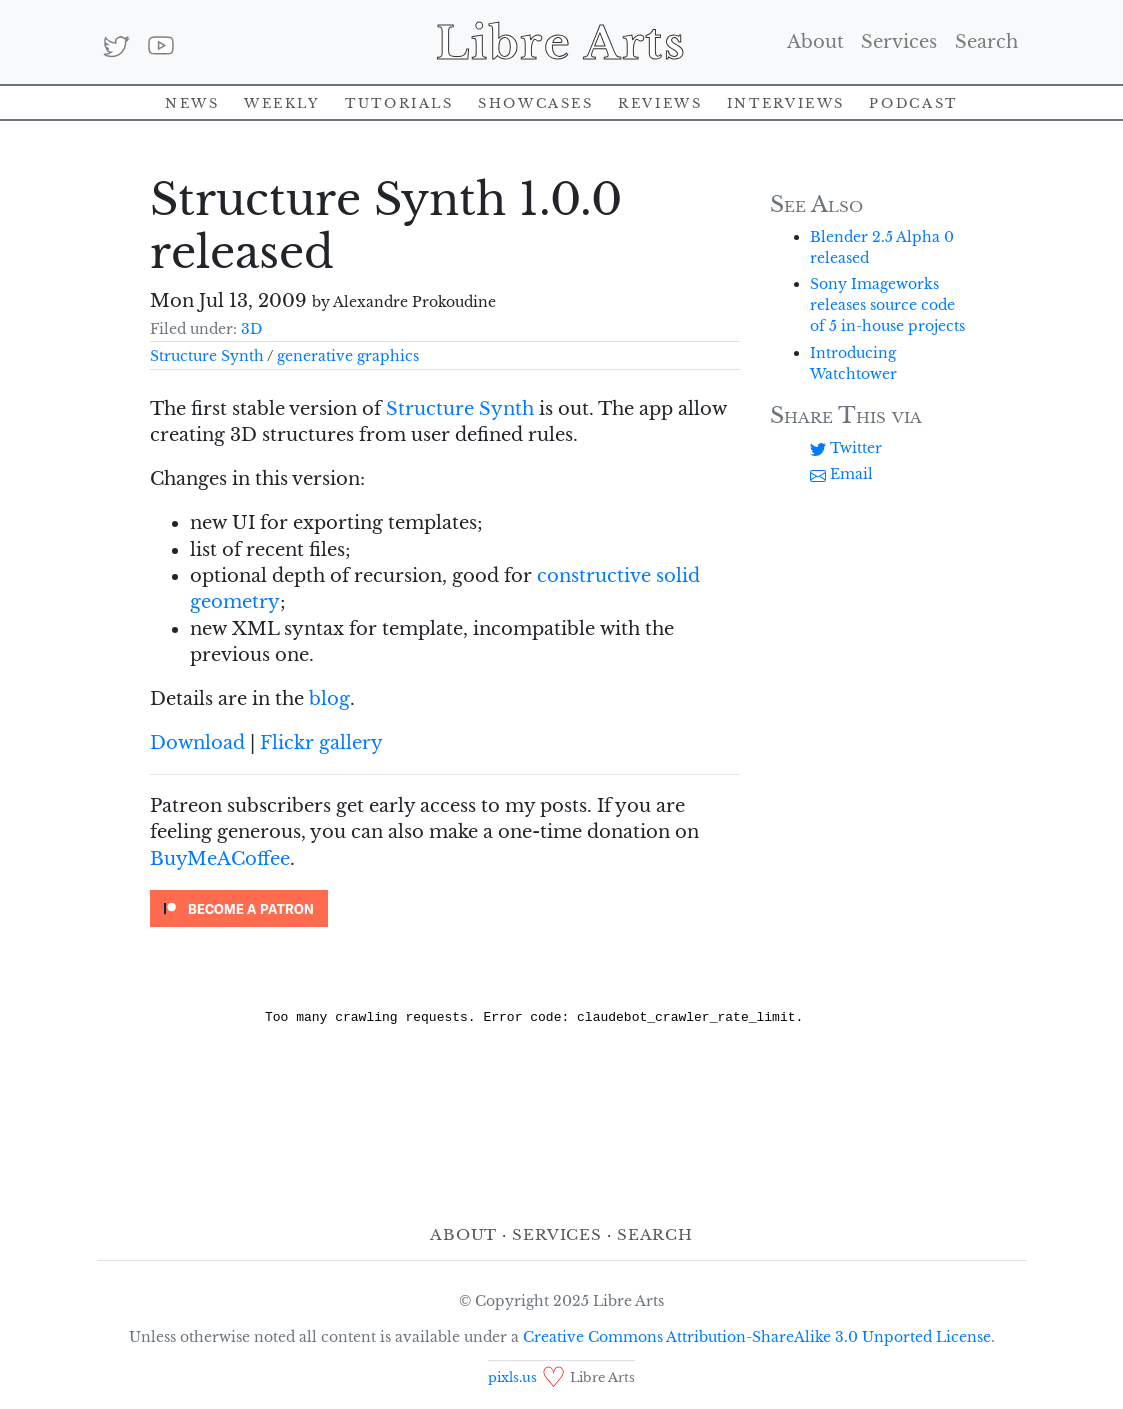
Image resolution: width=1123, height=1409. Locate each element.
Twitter (846, 448)
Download (197, 743)
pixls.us (512, 1377)
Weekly (282, 101)
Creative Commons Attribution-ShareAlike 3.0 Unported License (757, 1337)
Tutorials (399, 101)
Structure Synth (207, 356)
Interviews (786, 101)
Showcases (536, 101)
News (192, 101)
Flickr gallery (321, 743)
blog (329, 699)
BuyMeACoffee (220, 859)
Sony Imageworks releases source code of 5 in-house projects (887, 305)
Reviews (660, 101)
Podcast (913, 101)
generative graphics (348, 356)
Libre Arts (561, 42)
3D (251, 329)
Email (841, 474)
